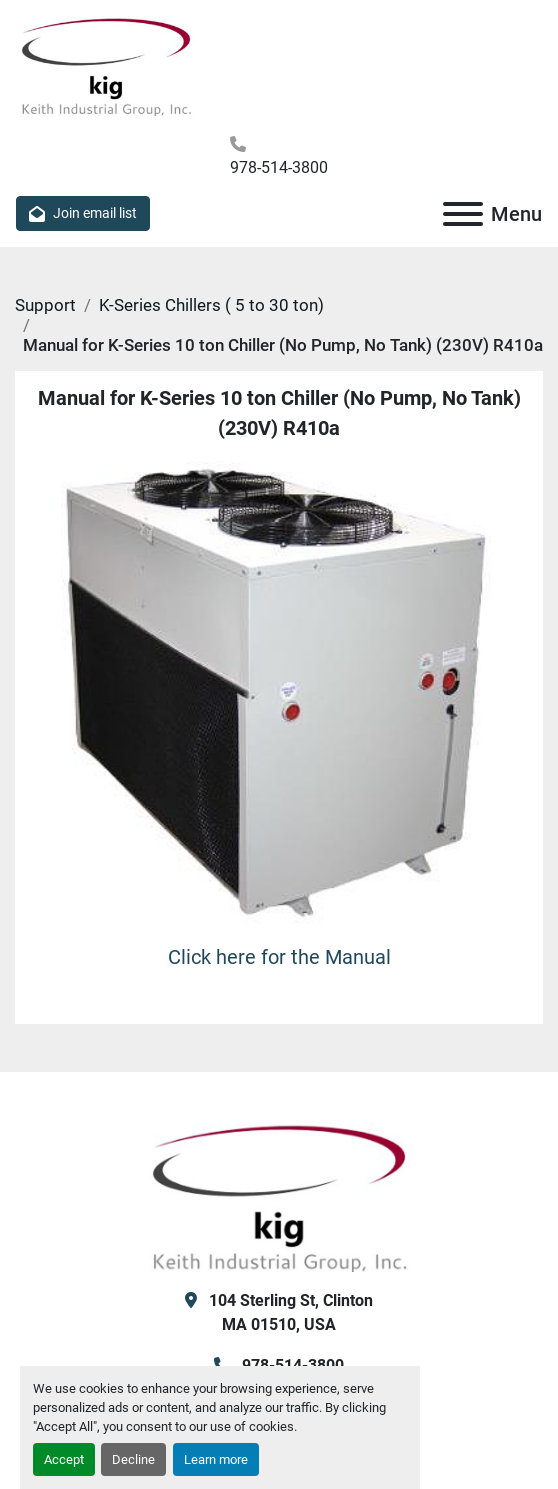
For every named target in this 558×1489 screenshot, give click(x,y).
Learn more (216, 1459)
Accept (64, 1459)
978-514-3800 (279, 167)
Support (45, 305)
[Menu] (463, 214)
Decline (133, 1459)
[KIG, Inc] (279, 1195)
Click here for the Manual (279, 957)
